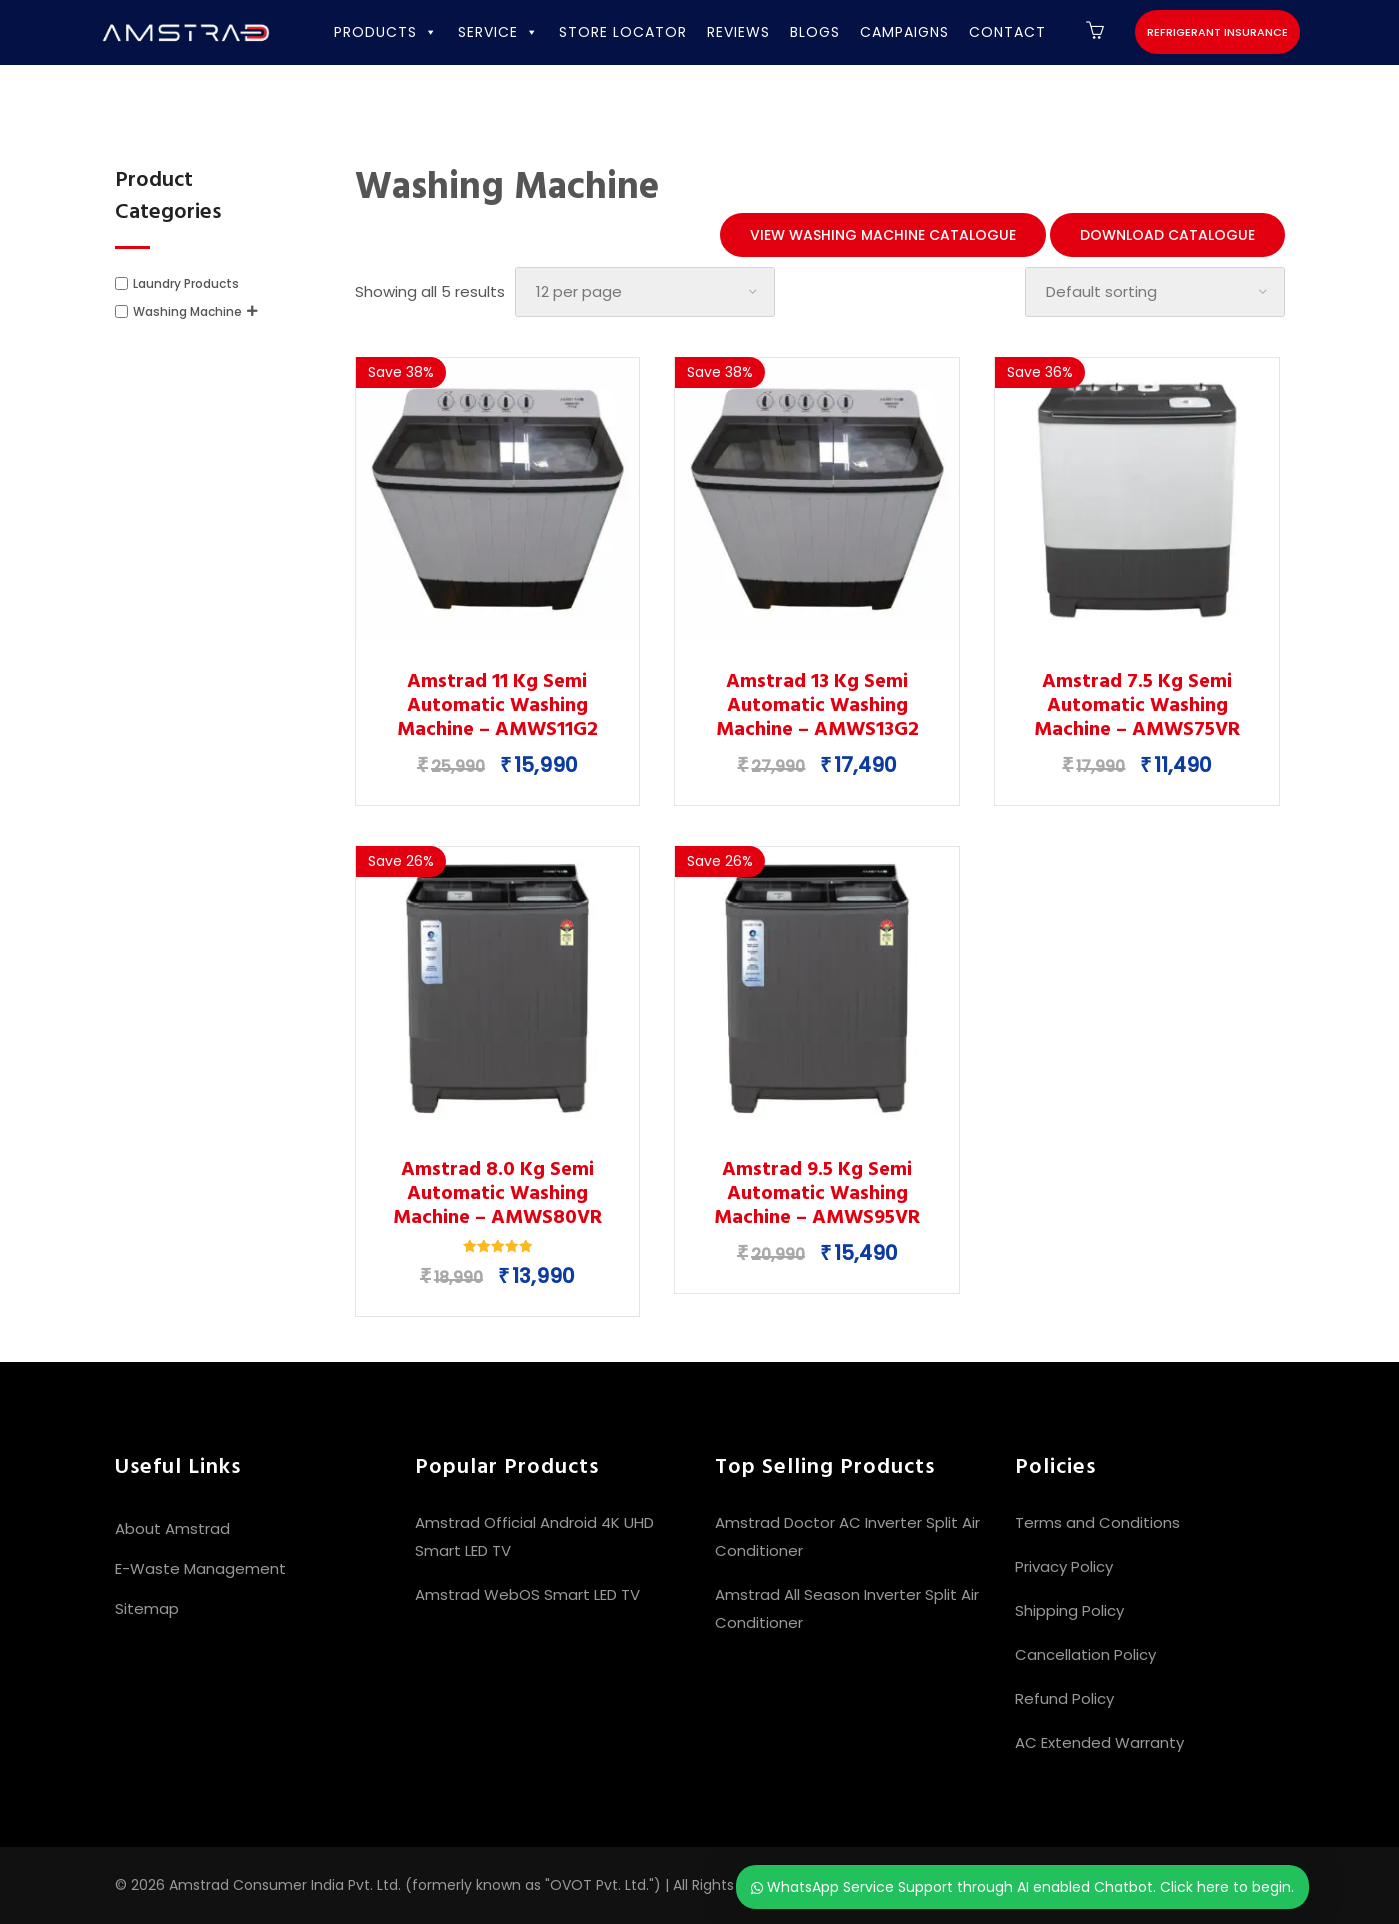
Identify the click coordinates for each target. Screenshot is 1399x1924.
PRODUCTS (386, 32)
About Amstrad (172, 1528)
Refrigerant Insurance (1217, 32)
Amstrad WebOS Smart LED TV (527, 1594)
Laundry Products (186, 283)
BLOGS (815, 32)
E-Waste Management (200, 1568)
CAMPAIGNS (904, 32)
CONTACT (1007, 32)
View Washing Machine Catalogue (883, 235)
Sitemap (147, 1608)
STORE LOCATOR (623, 32)
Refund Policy (1064, 1698)
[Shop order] (1155, 292)
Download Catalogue (1167, 235)
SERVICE (498, 32)
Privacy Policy (1064, 1566)
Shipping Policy (1069, 1610)
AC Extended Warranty (1099, 1742)
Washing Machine (187, 311)
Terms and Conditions (1097, 1522)
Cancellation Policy (1085, 1654)
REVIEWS (738, 32)
